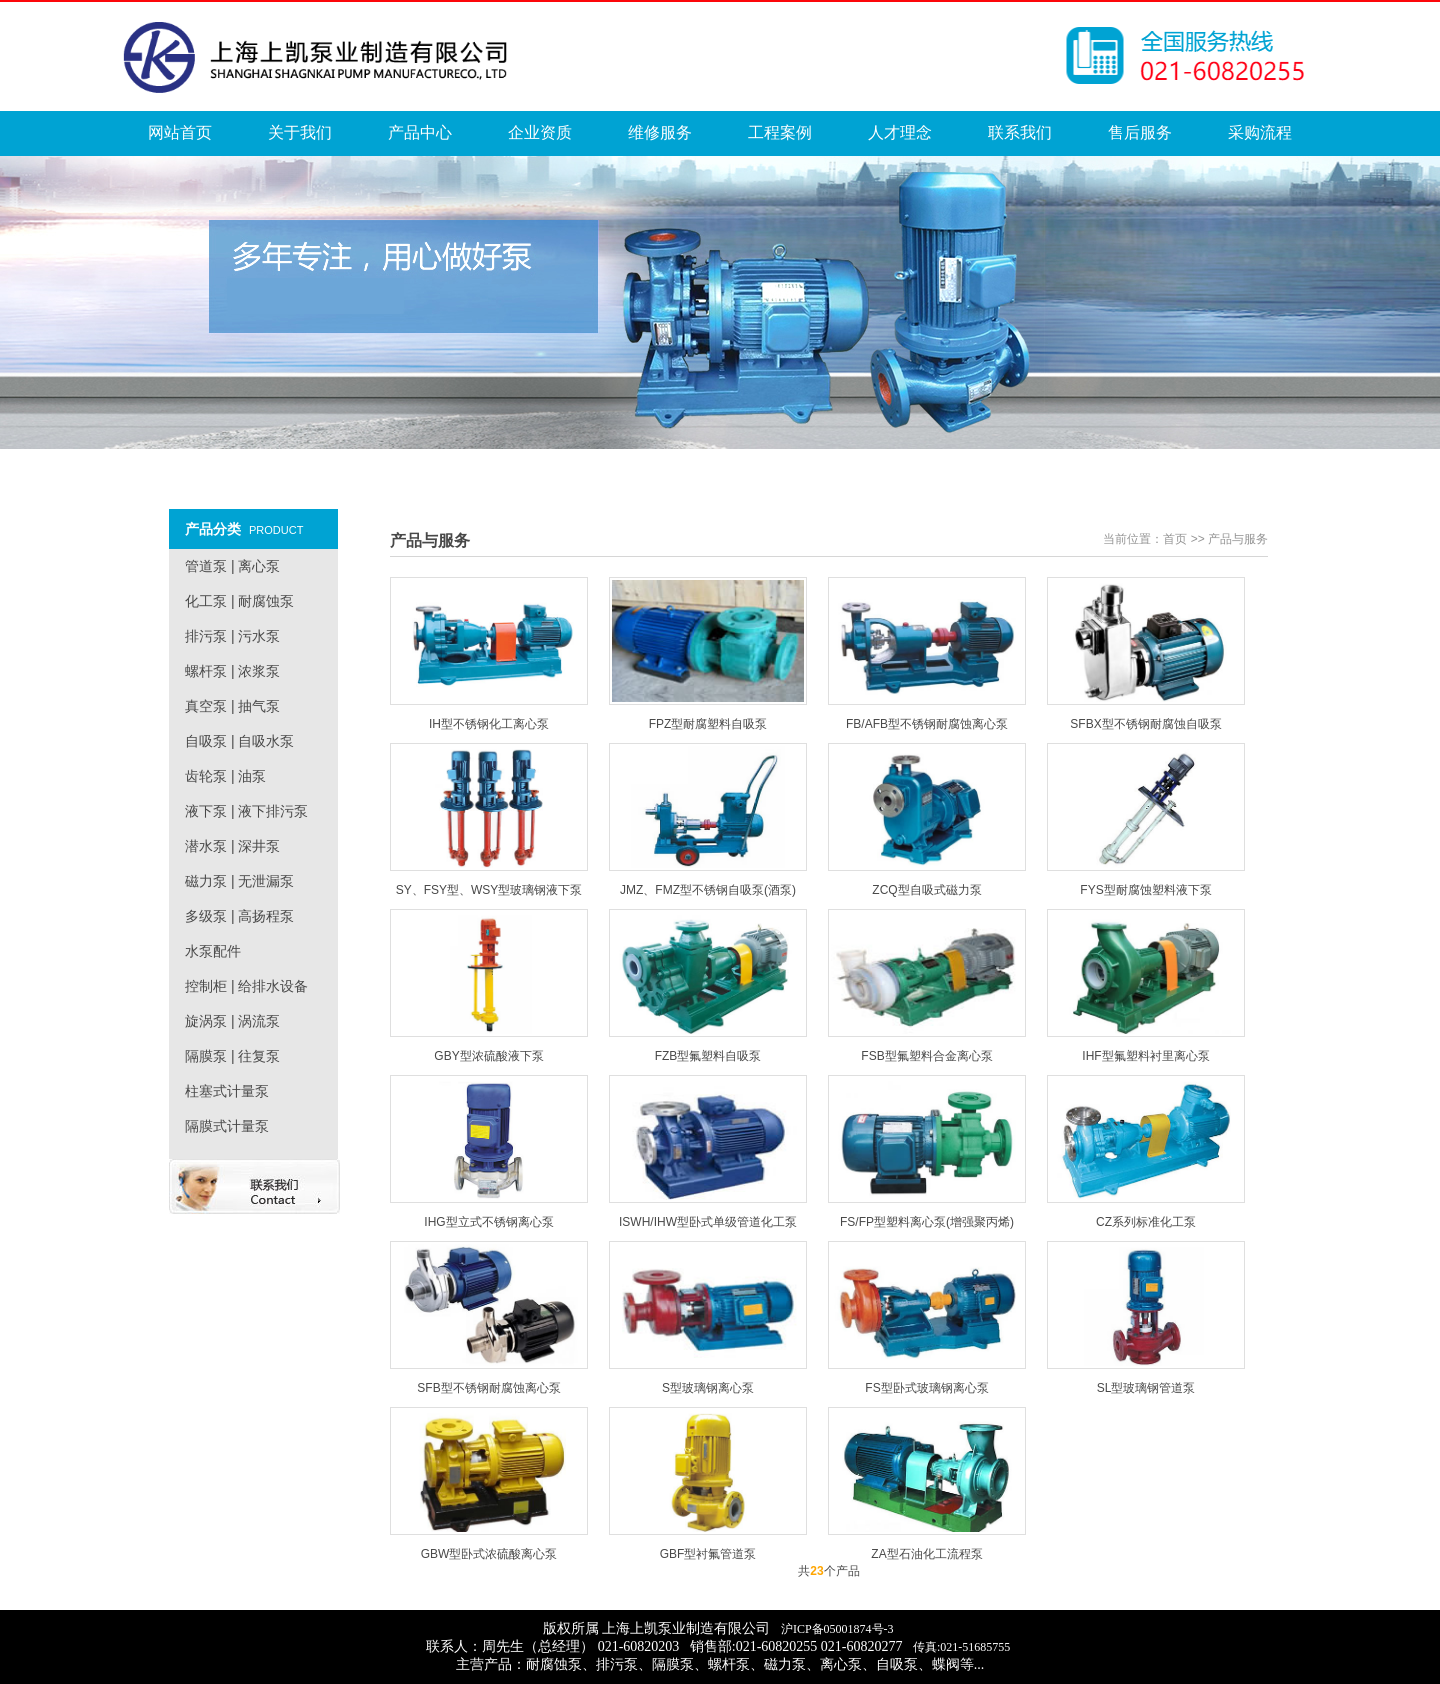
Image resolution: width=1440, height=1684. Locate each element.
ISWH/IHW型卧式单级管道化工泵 (708, 1222)
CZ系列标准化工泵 (1146, 1222)
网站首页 (180, 132)
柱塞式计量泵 (227, 1091)
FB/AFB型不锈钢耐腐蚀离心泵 (927, 724)
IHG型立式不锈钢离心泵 (488, 1222)
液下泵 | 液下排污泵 (246, 811)
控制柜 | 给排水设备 (246, 986)
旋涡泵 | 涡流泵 (232, 1021)
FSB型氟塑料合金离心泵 (926, 1056)
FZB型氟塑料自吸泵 (708, 1056)
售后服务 (1140, 132)
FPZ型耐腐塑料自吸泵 (708, 724)
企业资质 (540, 132)
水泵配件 (213, 951)
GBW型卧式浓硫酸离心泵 (489, 1554)
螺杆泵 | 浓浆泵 (232, 671)
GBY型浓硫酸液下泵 (488, 1056)
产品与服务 (1238, 539)
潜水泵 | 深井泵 (232, 846)
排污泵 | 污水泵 (232, 636)
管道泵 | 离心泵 (232, 566)
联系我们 (1020, 132)
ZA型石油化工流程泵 (926, 1554)
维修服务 (660, 132)
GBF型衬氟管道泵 (708, 1554)
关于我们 (300, 132)
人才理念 (900, 132)
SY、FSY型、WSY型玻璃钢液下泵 (489, 890)
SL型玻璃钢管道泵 (1146, 1388)
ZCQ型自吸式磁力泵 (926, 890)
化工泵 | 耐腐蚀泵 (239, 601)
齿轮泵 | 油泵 (225, 776)
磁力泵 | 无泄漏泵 (239, 881)
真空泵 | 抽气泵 (232, 706)
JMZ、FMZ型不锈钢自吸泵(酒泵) (708, 890)
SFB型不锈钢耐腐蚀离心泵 (488, 1388)
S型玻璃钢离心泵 (708, 1388)
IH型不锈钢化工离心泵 (489, 724)
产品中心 (420, 132)
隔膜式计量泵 (227, 1126)
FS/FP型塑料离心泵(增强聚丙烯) (927, 1222)
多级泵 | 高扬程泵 (239, 916)
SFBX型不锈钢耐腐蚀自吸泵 (1145, 724)
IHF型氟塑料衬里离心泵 (1145, 1056)
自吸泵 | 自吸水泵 (239, 741)
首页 (1175, 539)
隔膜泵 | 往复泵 (232, 1056)
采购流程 (1260, 132)
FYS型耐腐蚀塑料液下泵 (1145, 890)
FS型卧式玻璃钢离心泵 (926, 1388)
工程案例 (780, 132)
